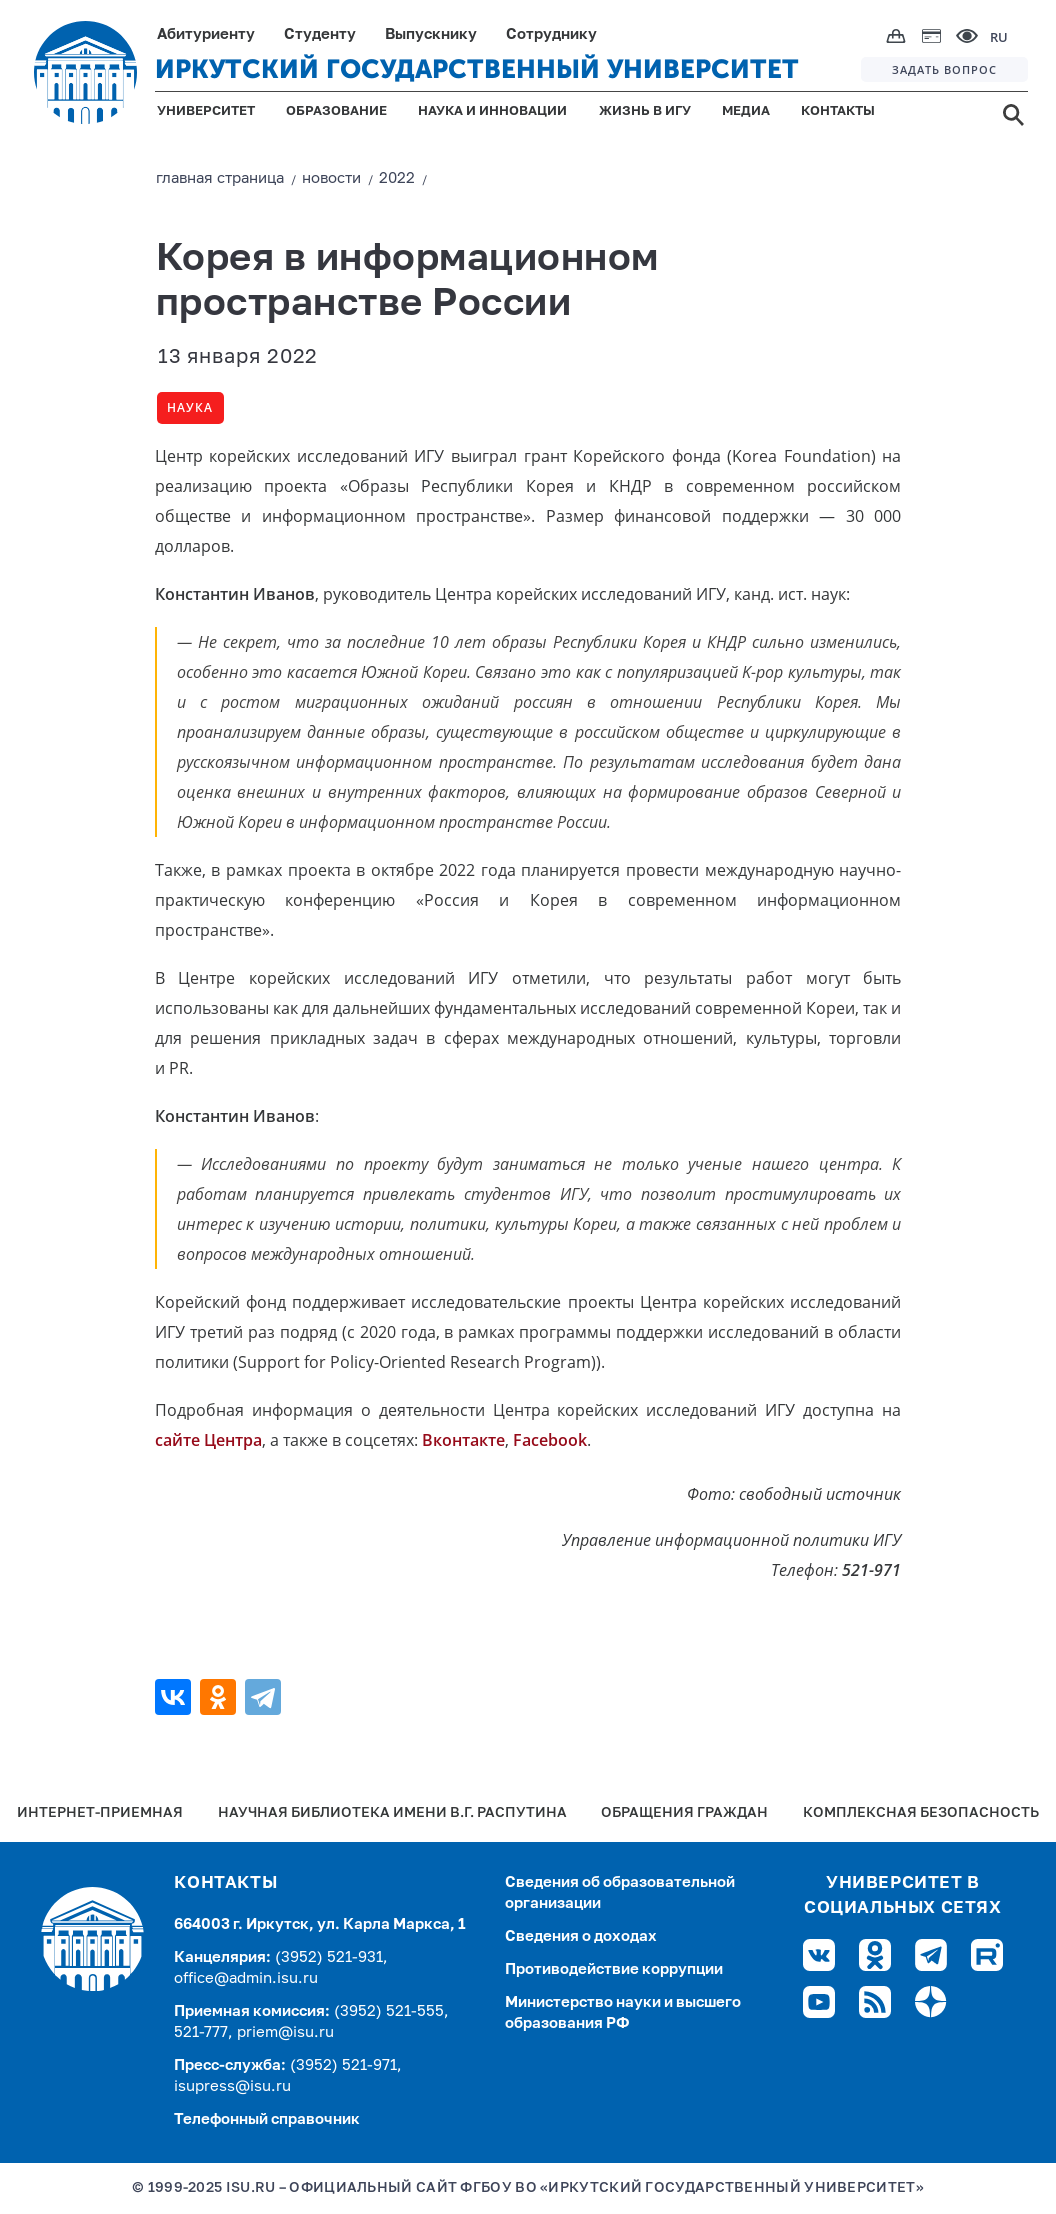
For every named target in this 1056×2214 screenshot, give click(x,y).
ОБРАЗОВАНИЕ (336, 111)
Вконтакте (463, 1440)
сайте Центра (208, 1440)
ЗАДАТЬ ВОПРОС (944, 69)
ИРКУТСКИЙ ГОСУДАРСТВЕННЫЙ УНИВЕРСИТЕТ (477, 69)
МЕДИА (746, 111)
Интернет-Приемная (100, 1813)
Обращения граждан (684, 1813)
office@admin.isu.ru (246, 1978)
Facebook (550, 1440)
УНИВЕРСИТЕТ (206, 111)
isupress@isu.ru (232, 2086)
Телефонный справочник (267, 2119)
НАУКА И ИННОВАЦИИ (492, 111)
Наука (190, 407)
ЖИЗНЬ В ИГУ (645, 111)
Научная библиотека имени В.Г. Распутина (392, 1813)
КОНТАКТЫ (838, 111)
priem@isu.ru (285, 2032)
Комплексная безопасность (921, 1813)
